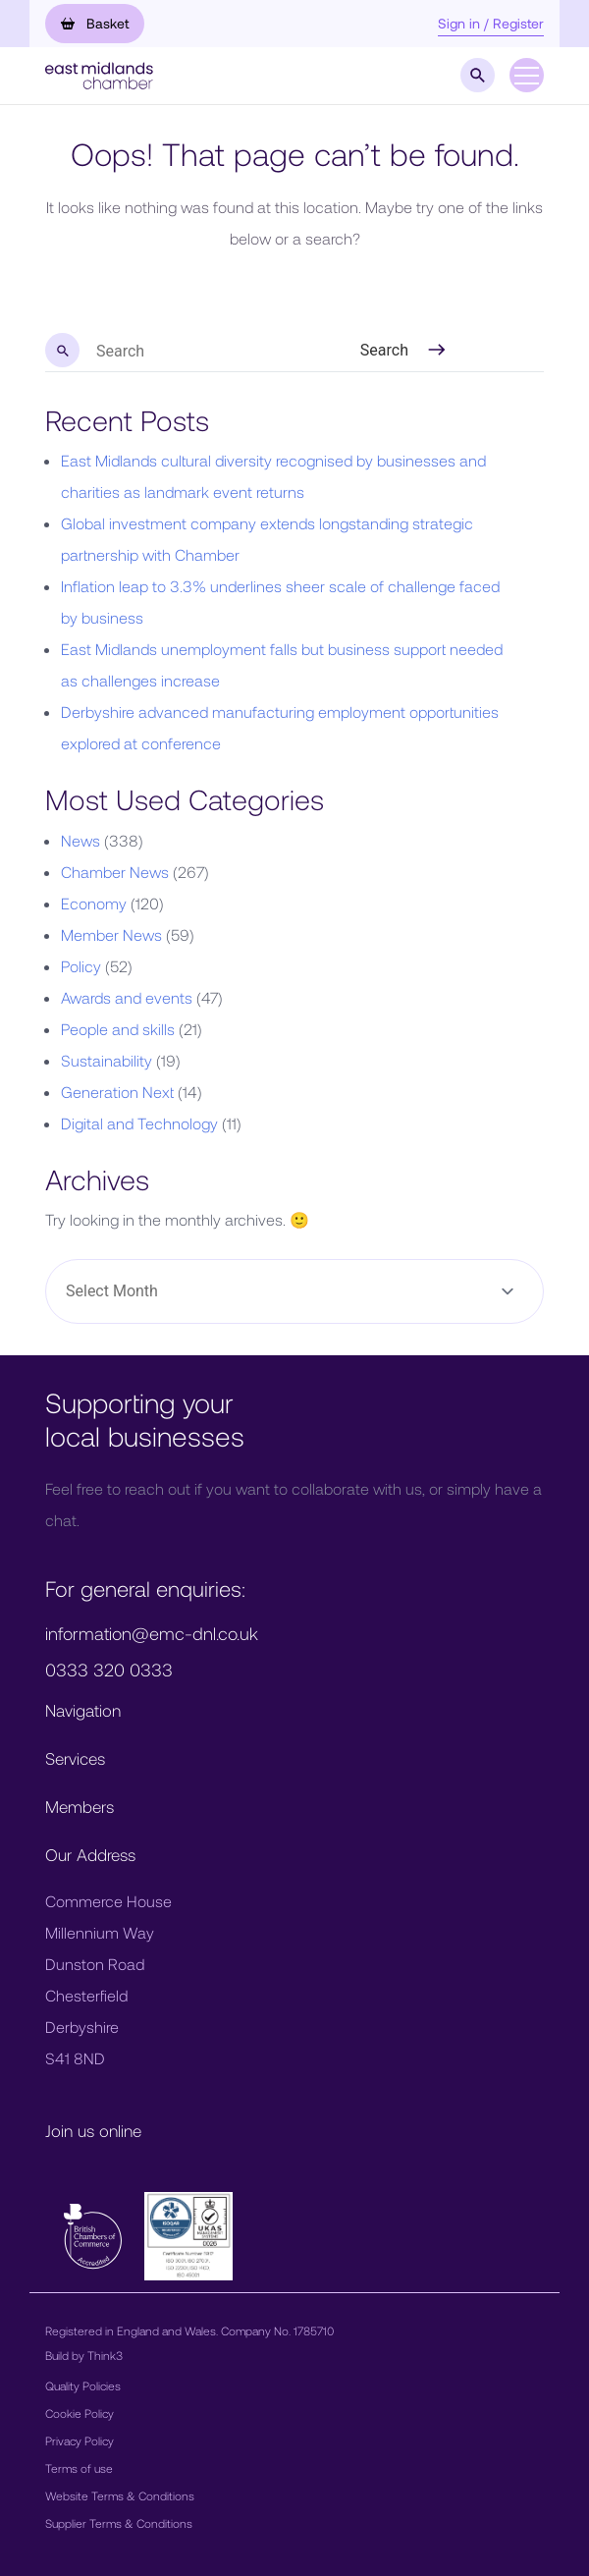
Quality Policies (83, 2385)
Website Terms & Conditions (119, 2495)
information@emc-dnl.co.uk (151, 1633)
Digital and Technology (139, 1123)
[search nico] (160, 351)
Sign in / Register (491, 23)
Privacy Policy (79, 2440)
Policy (81, 966)
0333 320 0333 (109, 1669)
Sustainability (106, 1060)
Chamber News (115, 871)
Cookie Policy (79, 2413)
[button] (99, 73)
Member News (111, 934)
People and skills (118, 1028)
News (80, 840)
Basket (95, 23)
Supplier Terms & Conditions (118, 2523)
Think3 (105, 2355)
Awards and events (126, 997)
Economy (94, 903)
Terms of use (79, 2468)
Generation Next (117, 1091)
